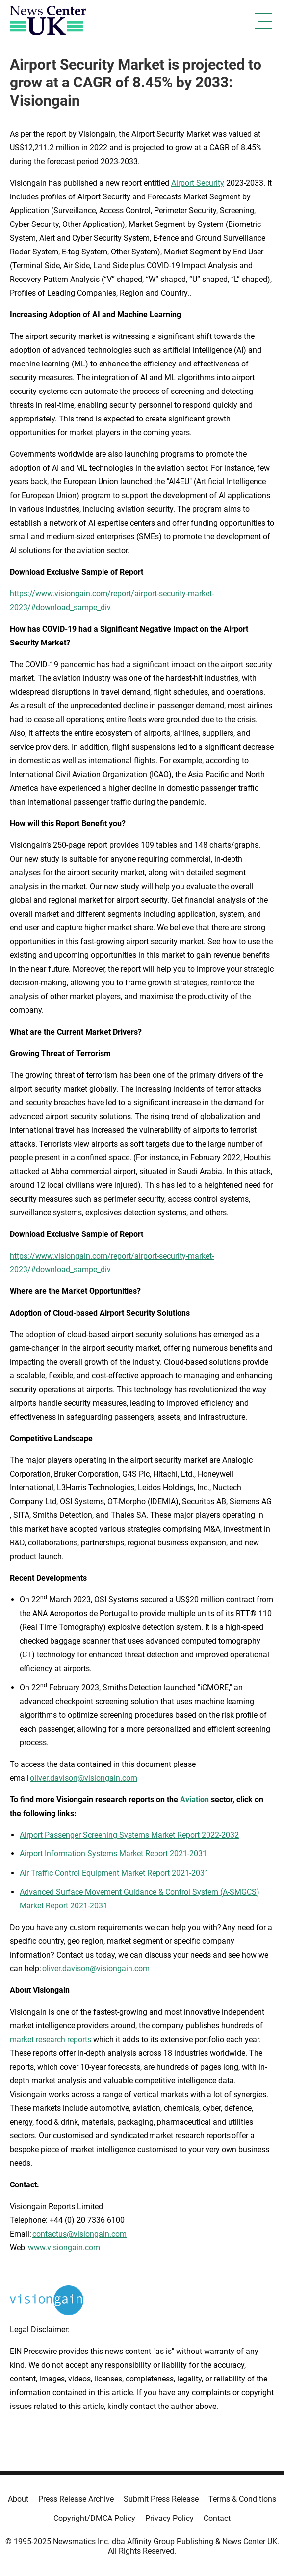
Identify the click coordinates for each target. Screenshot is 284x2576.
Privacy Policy (169, 2518)
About (18, 2499)
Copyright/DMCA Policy (94, 2518)
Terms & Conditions (242, 2499)
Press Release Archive (76, 2499)
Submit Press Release (161, 2499)
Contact (217, 2518)
